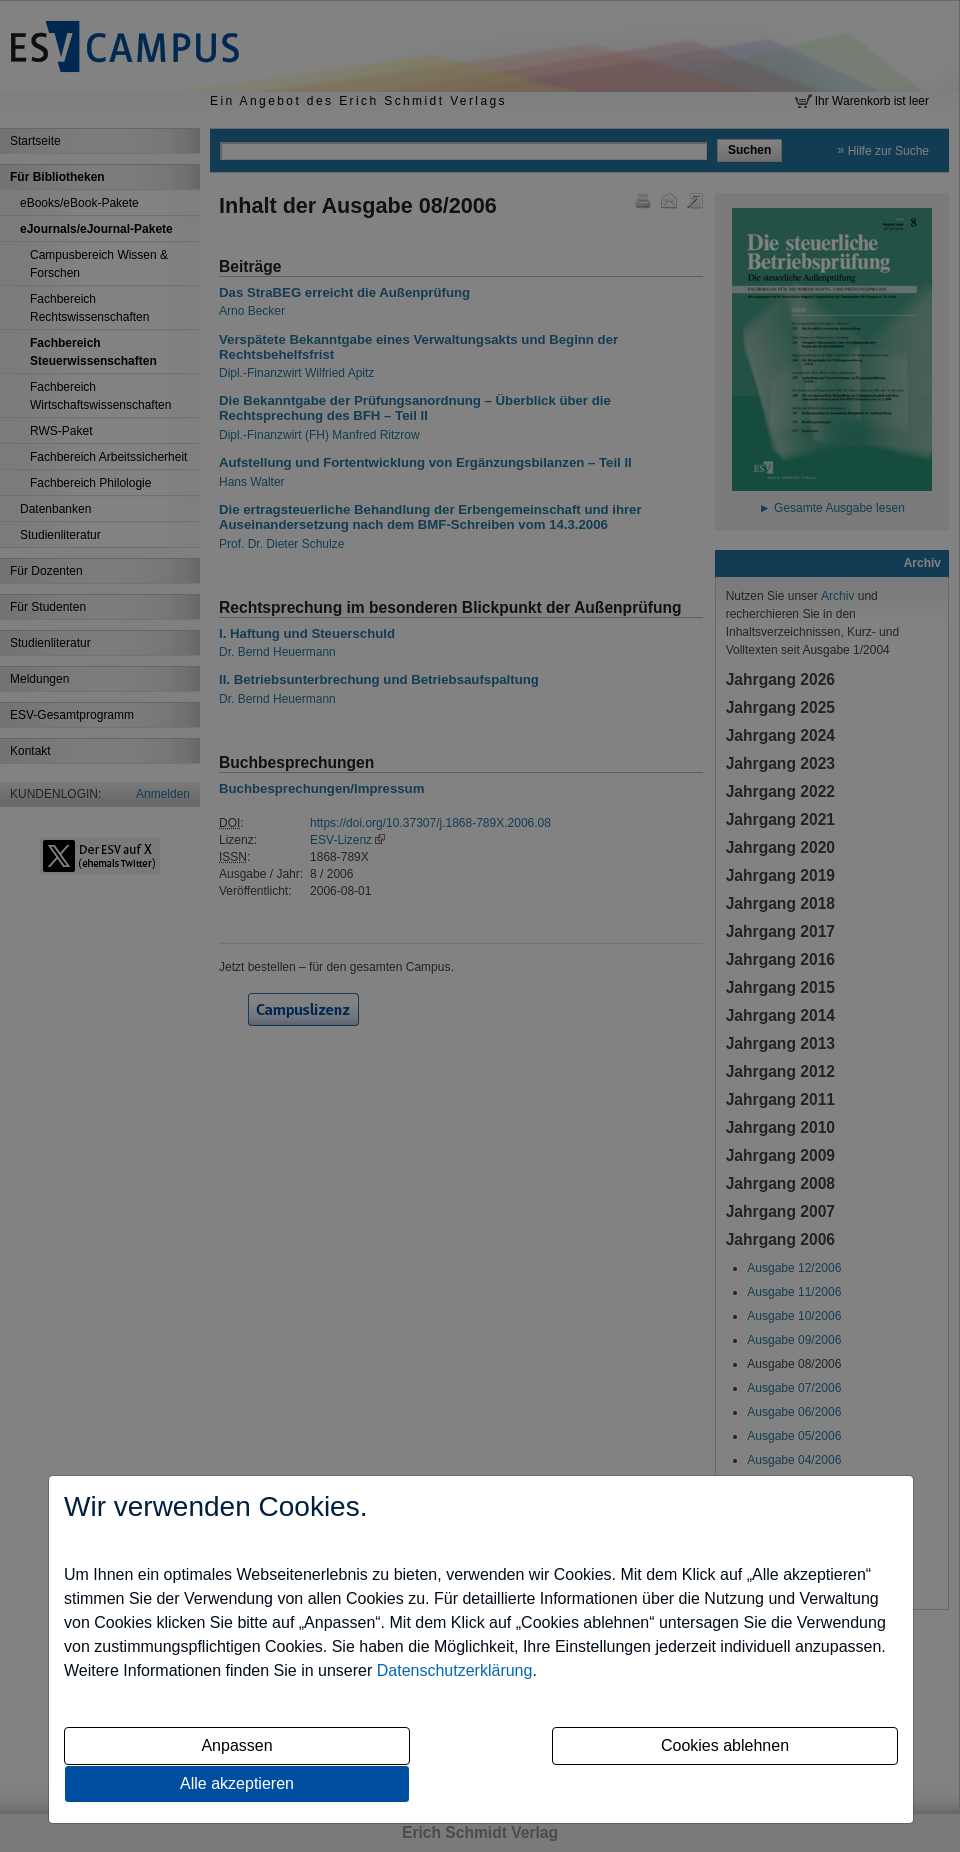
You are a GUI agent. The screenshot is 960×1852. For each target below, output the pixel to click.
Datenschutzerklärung (455, 1670)
